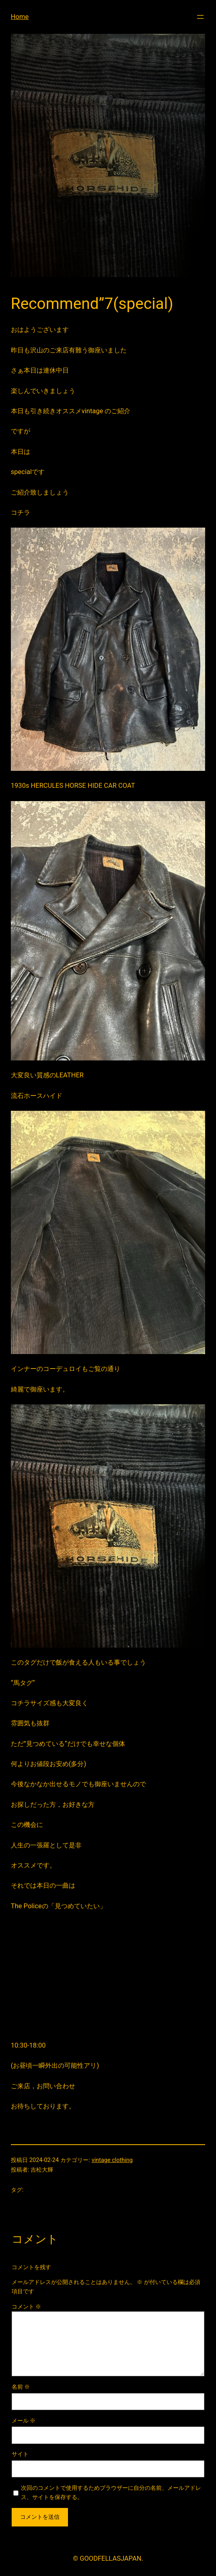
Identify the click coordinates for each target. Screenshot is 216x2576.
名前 (21, 2386)
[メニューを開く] (200, 17)
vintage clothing (112, 2160)
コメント (26, 2306)
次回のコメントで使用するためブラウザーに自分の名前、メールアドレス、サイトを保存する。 (111, 2493)
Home (20, 17)
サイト (20, 2454)
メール (24, 2420)
